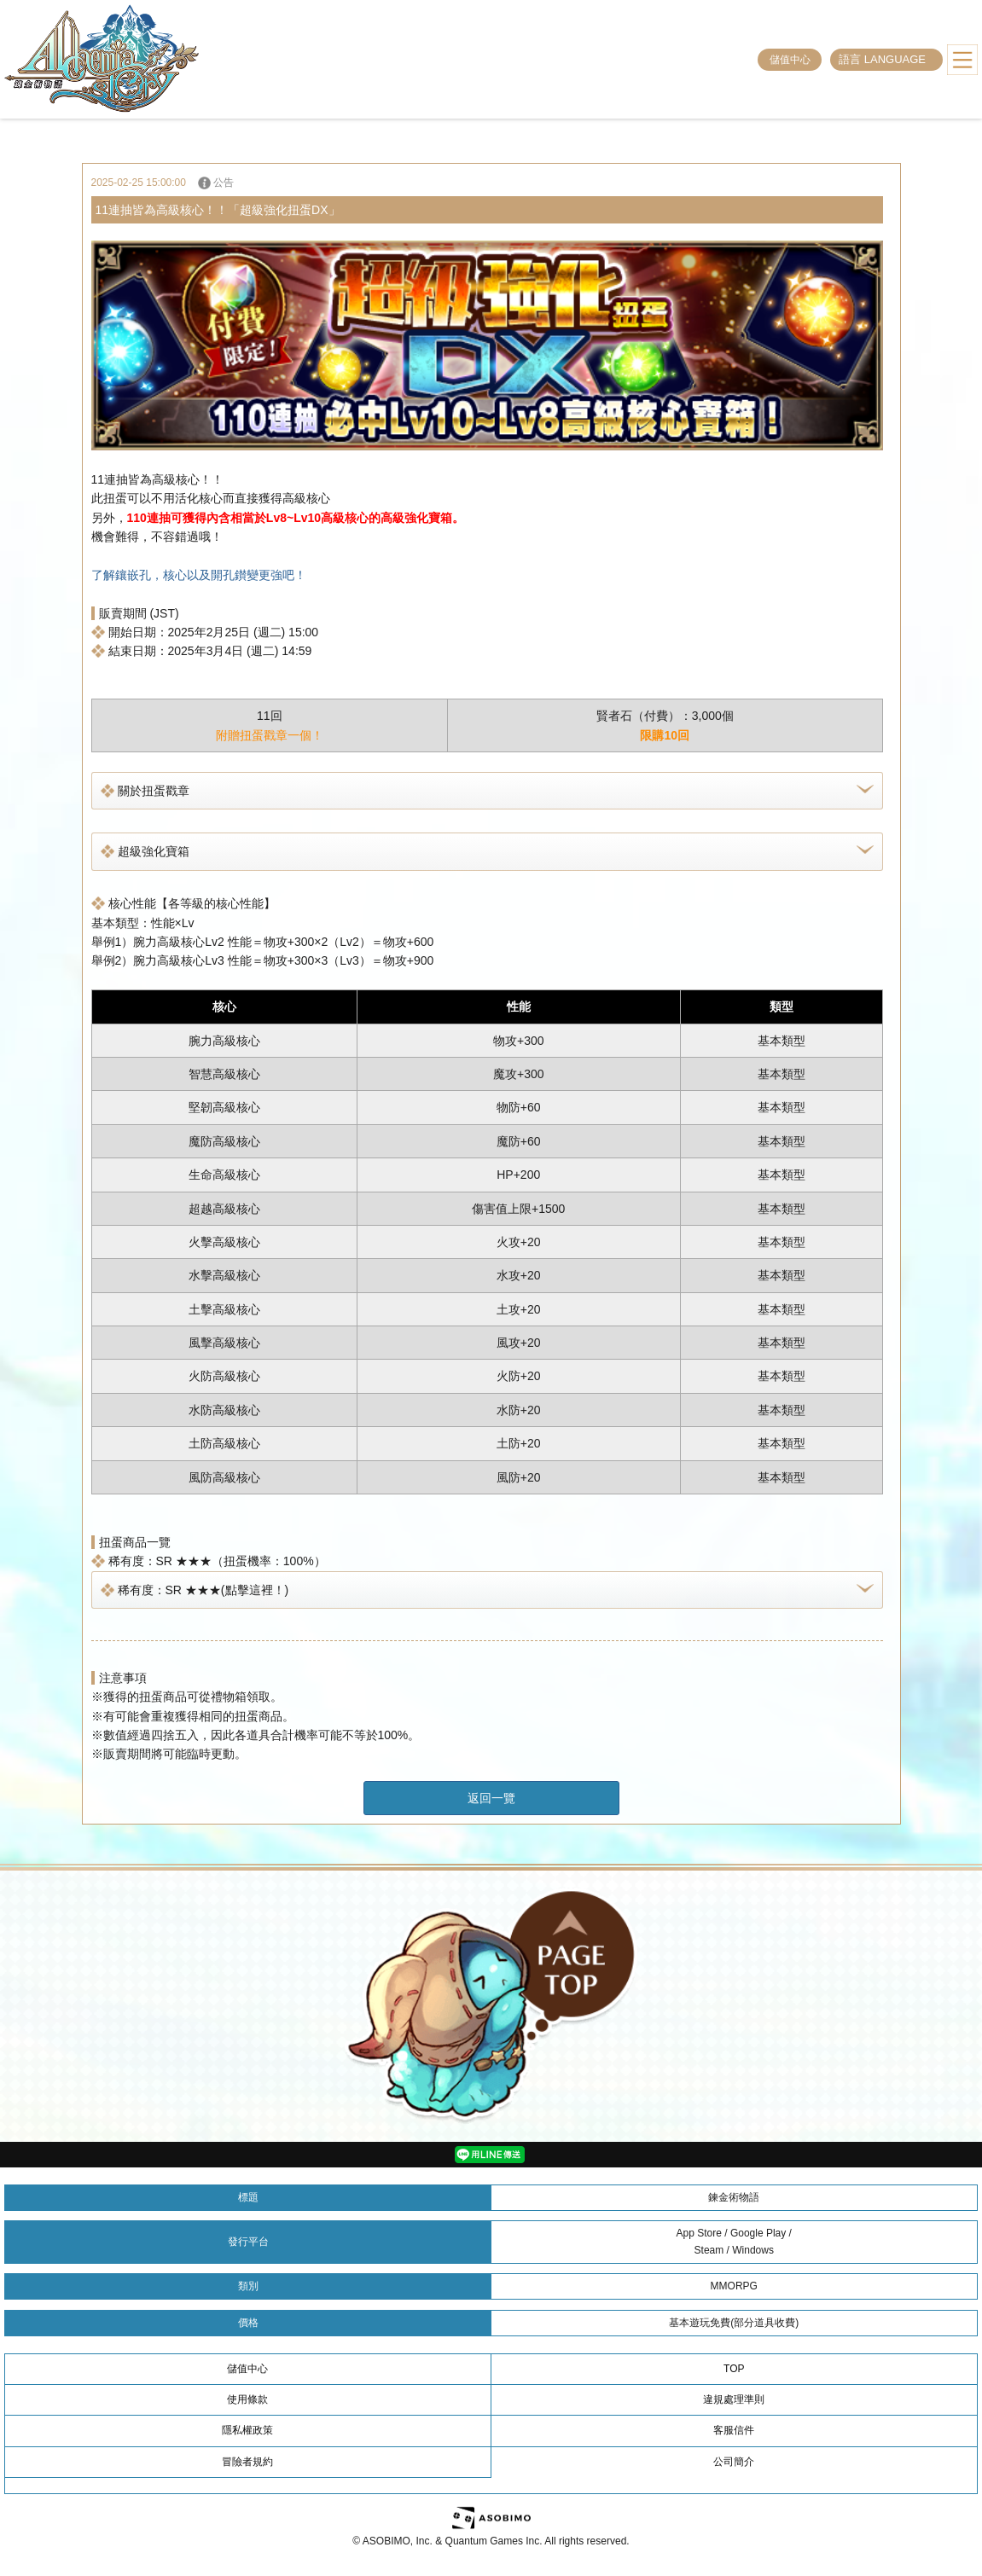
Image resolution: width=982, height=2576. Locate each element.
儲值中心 (790, 60)
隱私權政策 (247, 2430)
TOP (733, 2369)
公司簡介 (733, 2462)
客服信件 (733, 2430)
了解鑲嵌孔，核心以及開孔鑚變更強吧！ (198, 575)
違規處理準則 (733, 2399)
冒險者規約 (247, 2462)
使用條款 (247, 2399)
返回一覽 (491, 1798)
